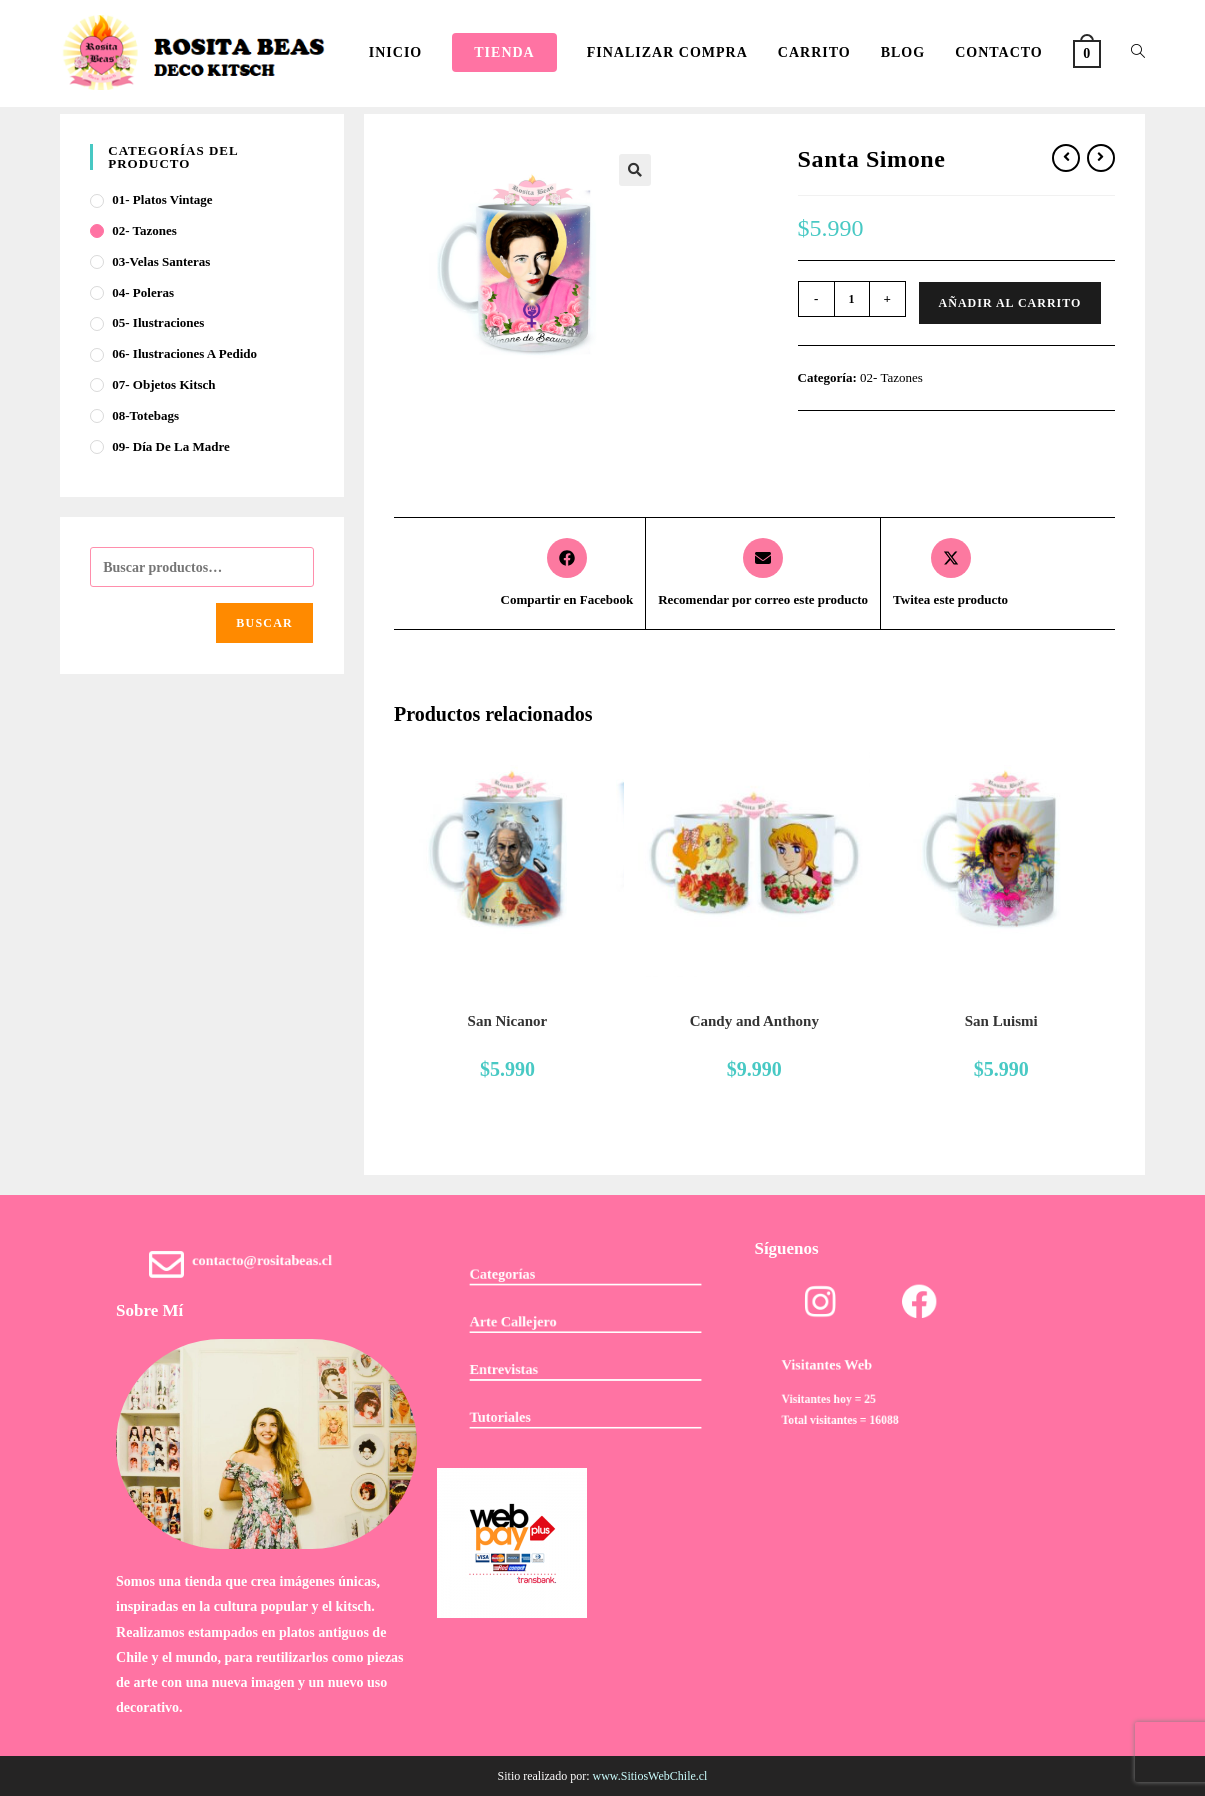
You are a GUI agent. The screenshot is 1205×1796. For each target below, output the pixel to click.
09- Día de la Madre (170, 446)
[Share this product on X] (950, 574)
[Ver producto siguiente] (1101, 158)
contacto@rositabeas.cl (265, 1266)
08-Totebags (145, 415)
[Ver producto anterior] (1066, 158)
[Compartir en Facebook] (567, 574)
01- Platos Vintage (162, 199)
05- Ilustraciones (158, 322)
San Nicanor (508, 1021)
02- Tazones (891, 377)
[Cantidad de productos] (852, 299)
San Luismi (1001, 1021)
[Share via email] (763, 574)
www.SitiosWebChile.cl (650, 1776)
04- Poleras (143, 292)
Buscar (264, 623)
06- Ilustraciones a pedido (184, 353)
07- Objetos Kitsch (163, 384)
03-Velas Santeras (161, 261)
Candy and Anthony (754, 1021)
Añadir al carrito (1010, 303)
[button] (635, 170)
